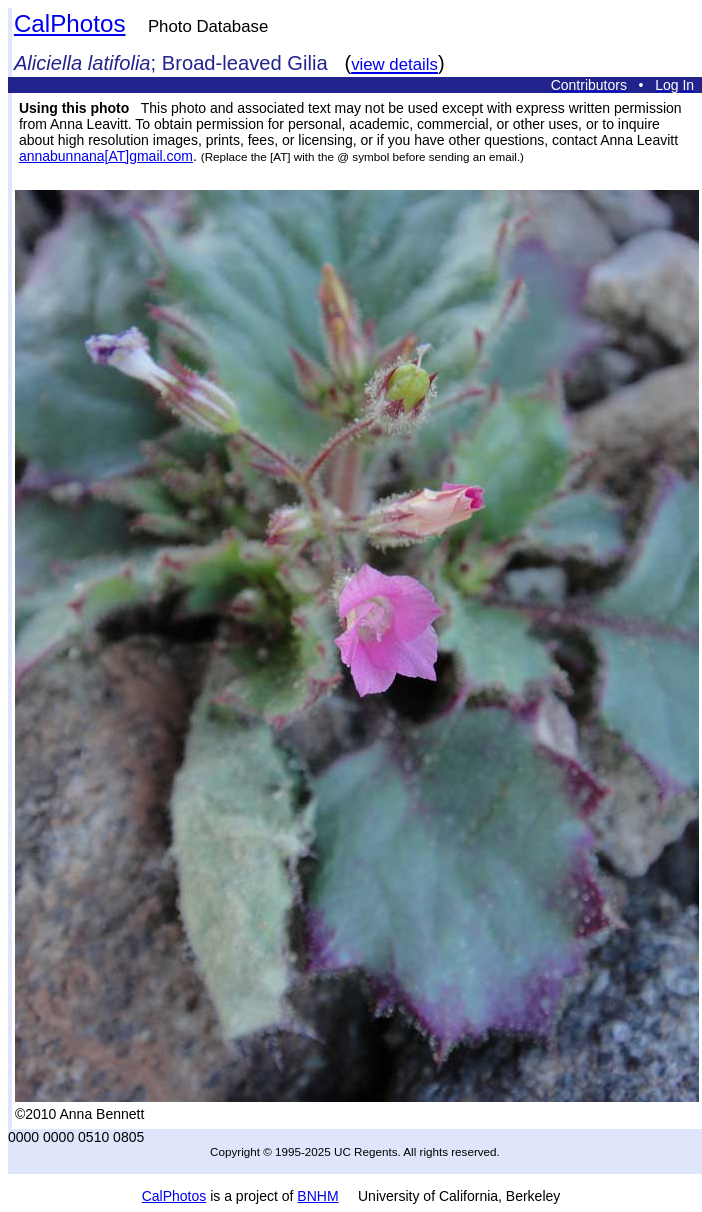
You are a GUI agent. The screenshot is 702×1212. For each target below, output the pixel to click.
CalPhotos (70, 23)
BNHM (317, 1196)
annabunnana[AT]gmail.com (106, 156)
